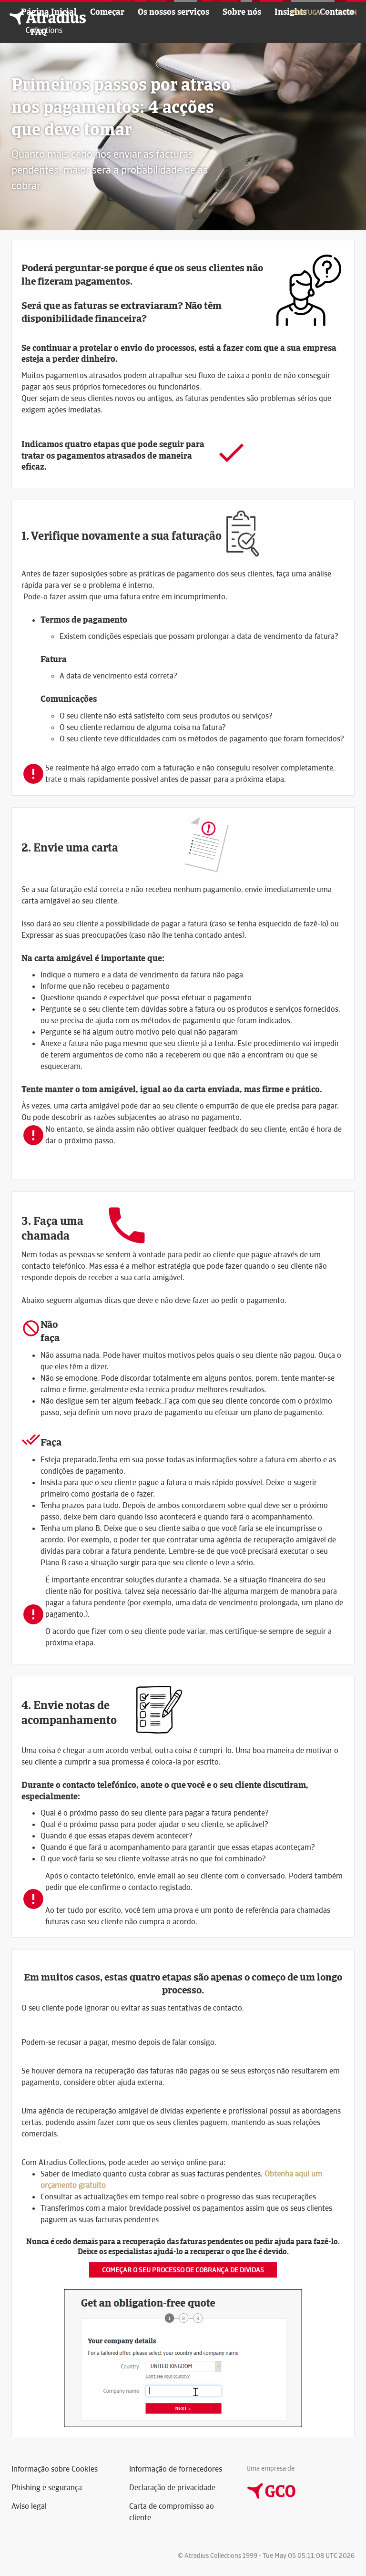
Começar (107, 11)
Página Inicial (49, 11)
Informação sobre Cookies (54, 2469)
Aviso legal (29, 2506)
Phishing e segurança (46, 2488)
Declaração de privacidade (172, 2488)
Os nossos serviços (173, 11)
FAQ (38, 31)
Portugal (311, 12)
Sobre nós (242, 11)
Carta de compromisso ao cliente (171, 2512)
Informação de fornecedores (175, 2469)
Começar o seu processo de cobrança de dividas (183, 2270)
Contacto (337, 11)
